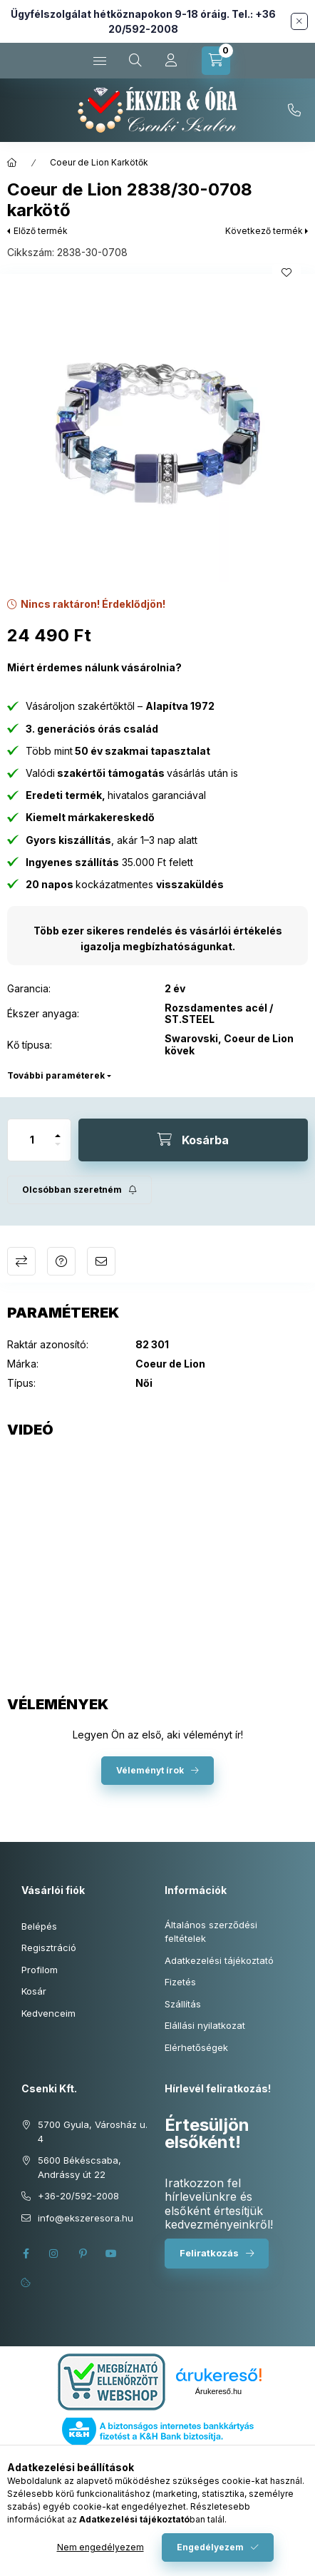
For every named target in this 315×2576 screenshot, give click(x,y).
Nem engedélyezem (100, 2547)
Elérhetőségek (196, 2047)
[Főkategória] (12, 162)
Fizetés (180, 1981)
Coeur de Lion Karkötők (99, 162)
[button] (157, 431)
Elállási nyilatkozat (205, 2025)
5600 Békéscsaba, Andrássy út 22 (79, 2167)
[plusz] (57, 1129)
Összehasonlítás (21, 1261)
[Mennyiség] (32, 1140)
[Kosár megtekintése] (216, 60)
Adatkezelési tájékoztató (219, 1960)
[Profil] (171, 60)
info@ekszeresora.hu (85, 2218)
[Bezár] (299, 21)
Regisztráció (48, 1947)
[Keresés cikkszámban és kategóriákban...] (135, 60)
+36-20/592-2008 (294, 111)
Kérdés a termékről (61, 1261)
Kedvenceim (48, 2013)
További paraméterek (56, 1075)
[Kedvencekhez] (286, 272)
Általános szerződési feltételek (211, 1932)
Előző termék (41, 230)
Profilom (39, 1969)
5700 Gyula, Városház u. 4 (93, 2131)
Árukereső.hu (218, 2391)
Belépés (39, 1926)
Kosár (33, 1991)
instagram (54, 2253)
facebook (25, 2253)
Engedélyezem (210, 2547)
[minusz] (57, 1150)
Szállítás (183, 2004)
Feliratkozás (209, 2253)
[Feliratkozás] (79, 1190)
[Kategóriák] (100, 60)
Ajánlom (101, 1261)
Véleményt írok (150, 1770)
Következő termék (264, 230)
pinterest (82, 2253)
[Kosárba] (193, 1140)
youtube (111, 2253)
